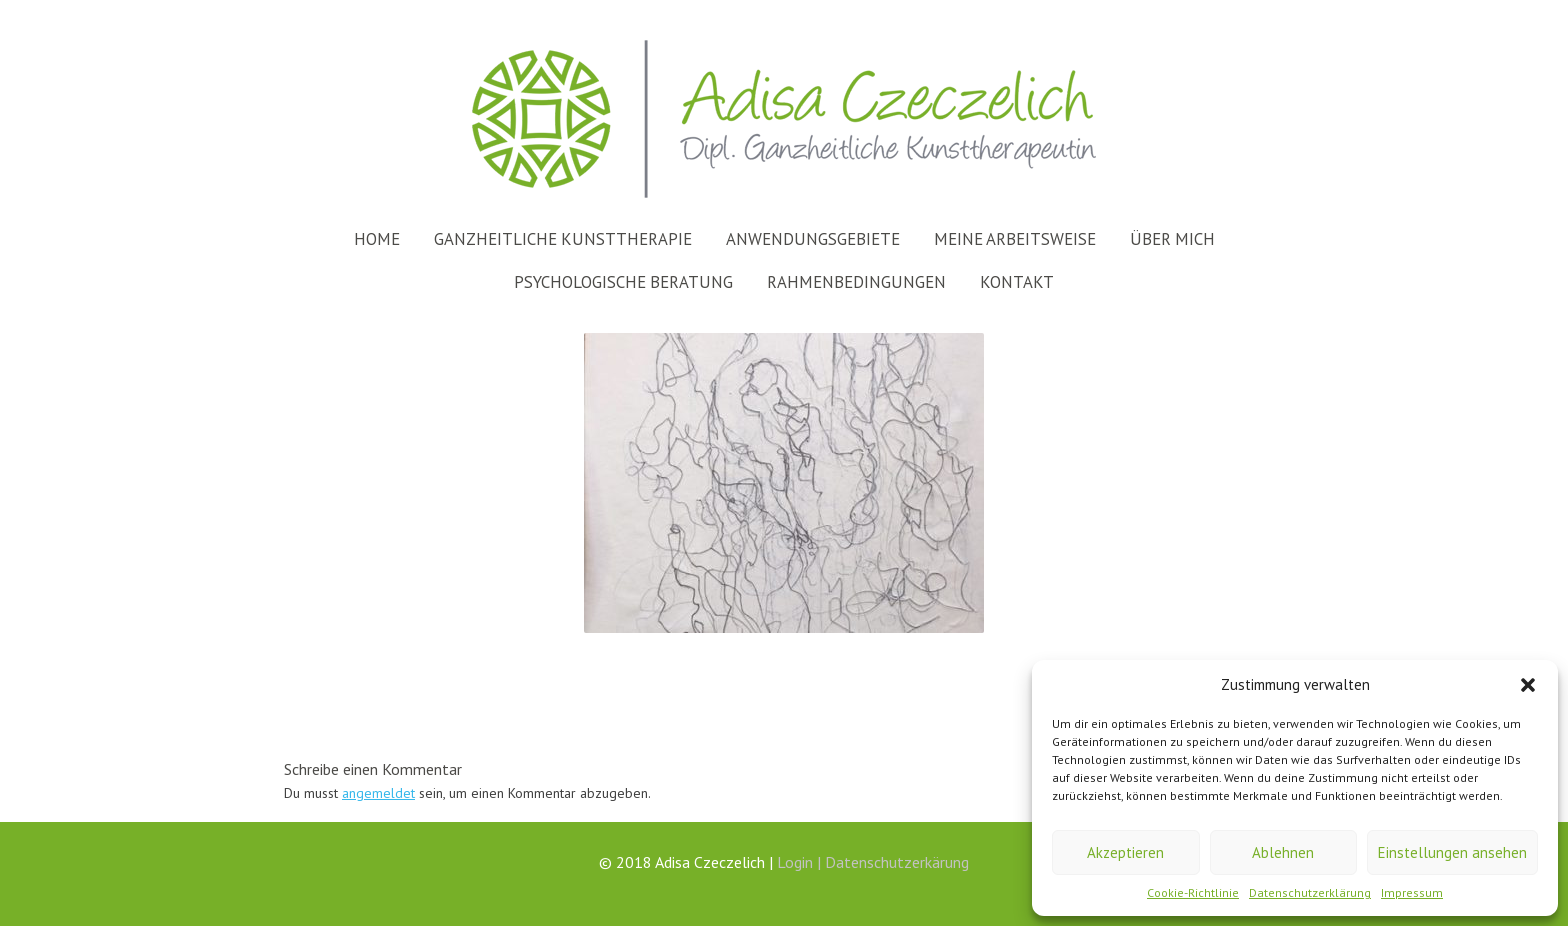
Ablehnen (1283, 852)
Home (377, 239)
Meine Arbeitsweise (1015, 239)
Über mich (1172, 239)
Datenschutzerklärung (1310, 892)
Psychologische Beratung (623, 282)
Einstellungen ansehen (1452, 852)
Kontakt (1017, 282)
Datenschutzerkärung (897, 862)
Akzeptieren (1125, 852)
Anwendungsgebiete (813, 239)
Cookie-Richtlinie (1193, 892)
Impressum (1412, 892)
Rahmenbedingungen (856, 282)
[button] (1528, 685)
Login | (801, 862)
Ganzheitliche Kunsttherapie (563, 239)
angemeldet (378, 793)
